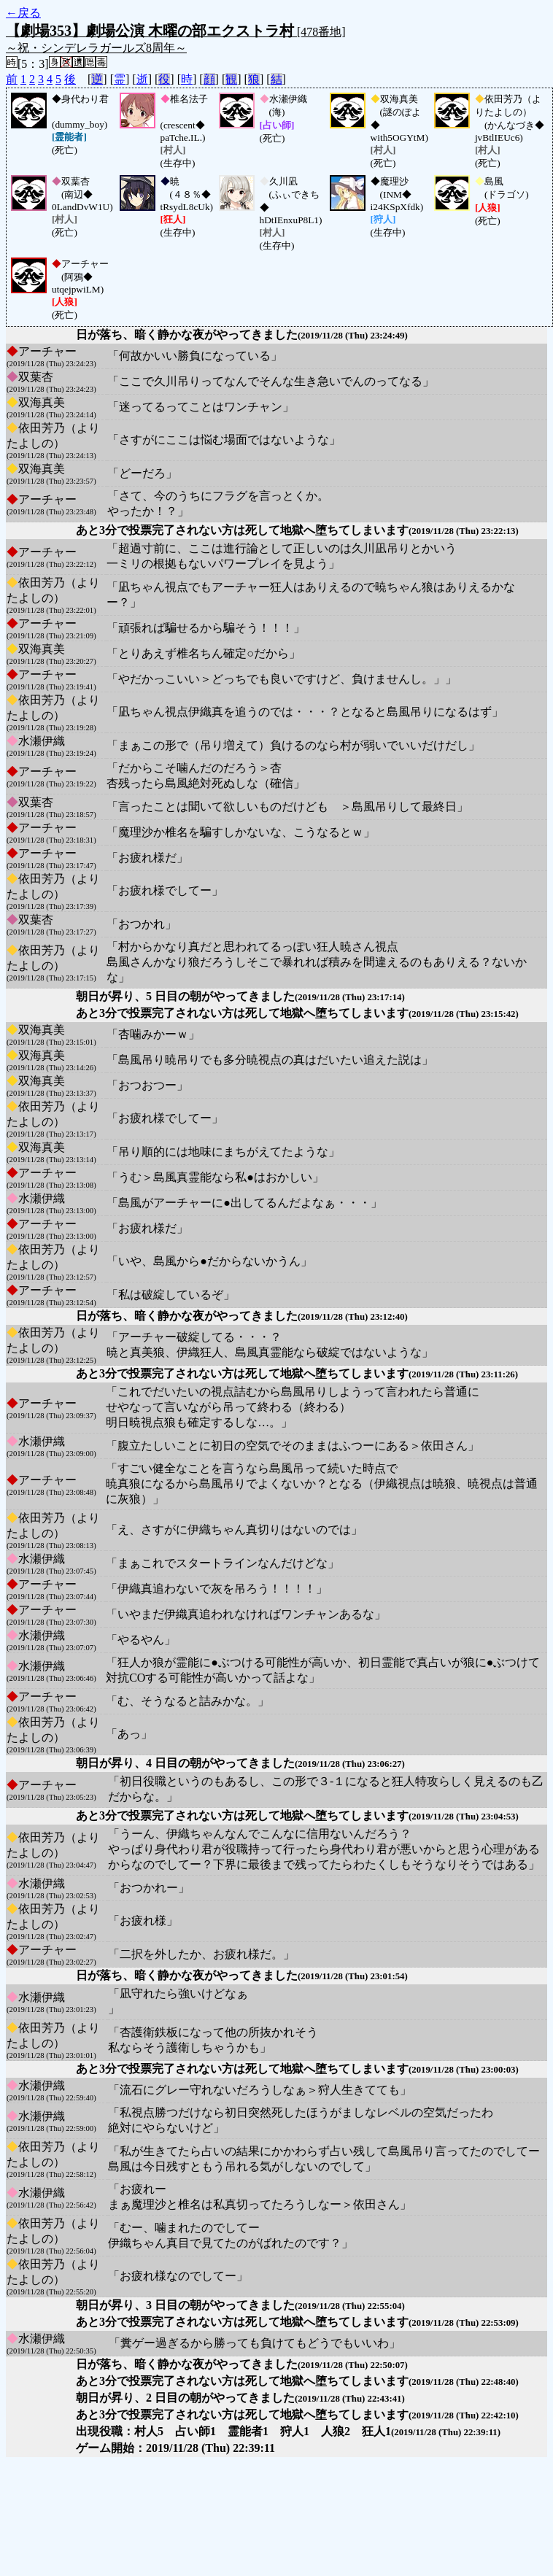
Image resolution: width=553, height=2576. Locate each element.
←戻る (23, 13)
